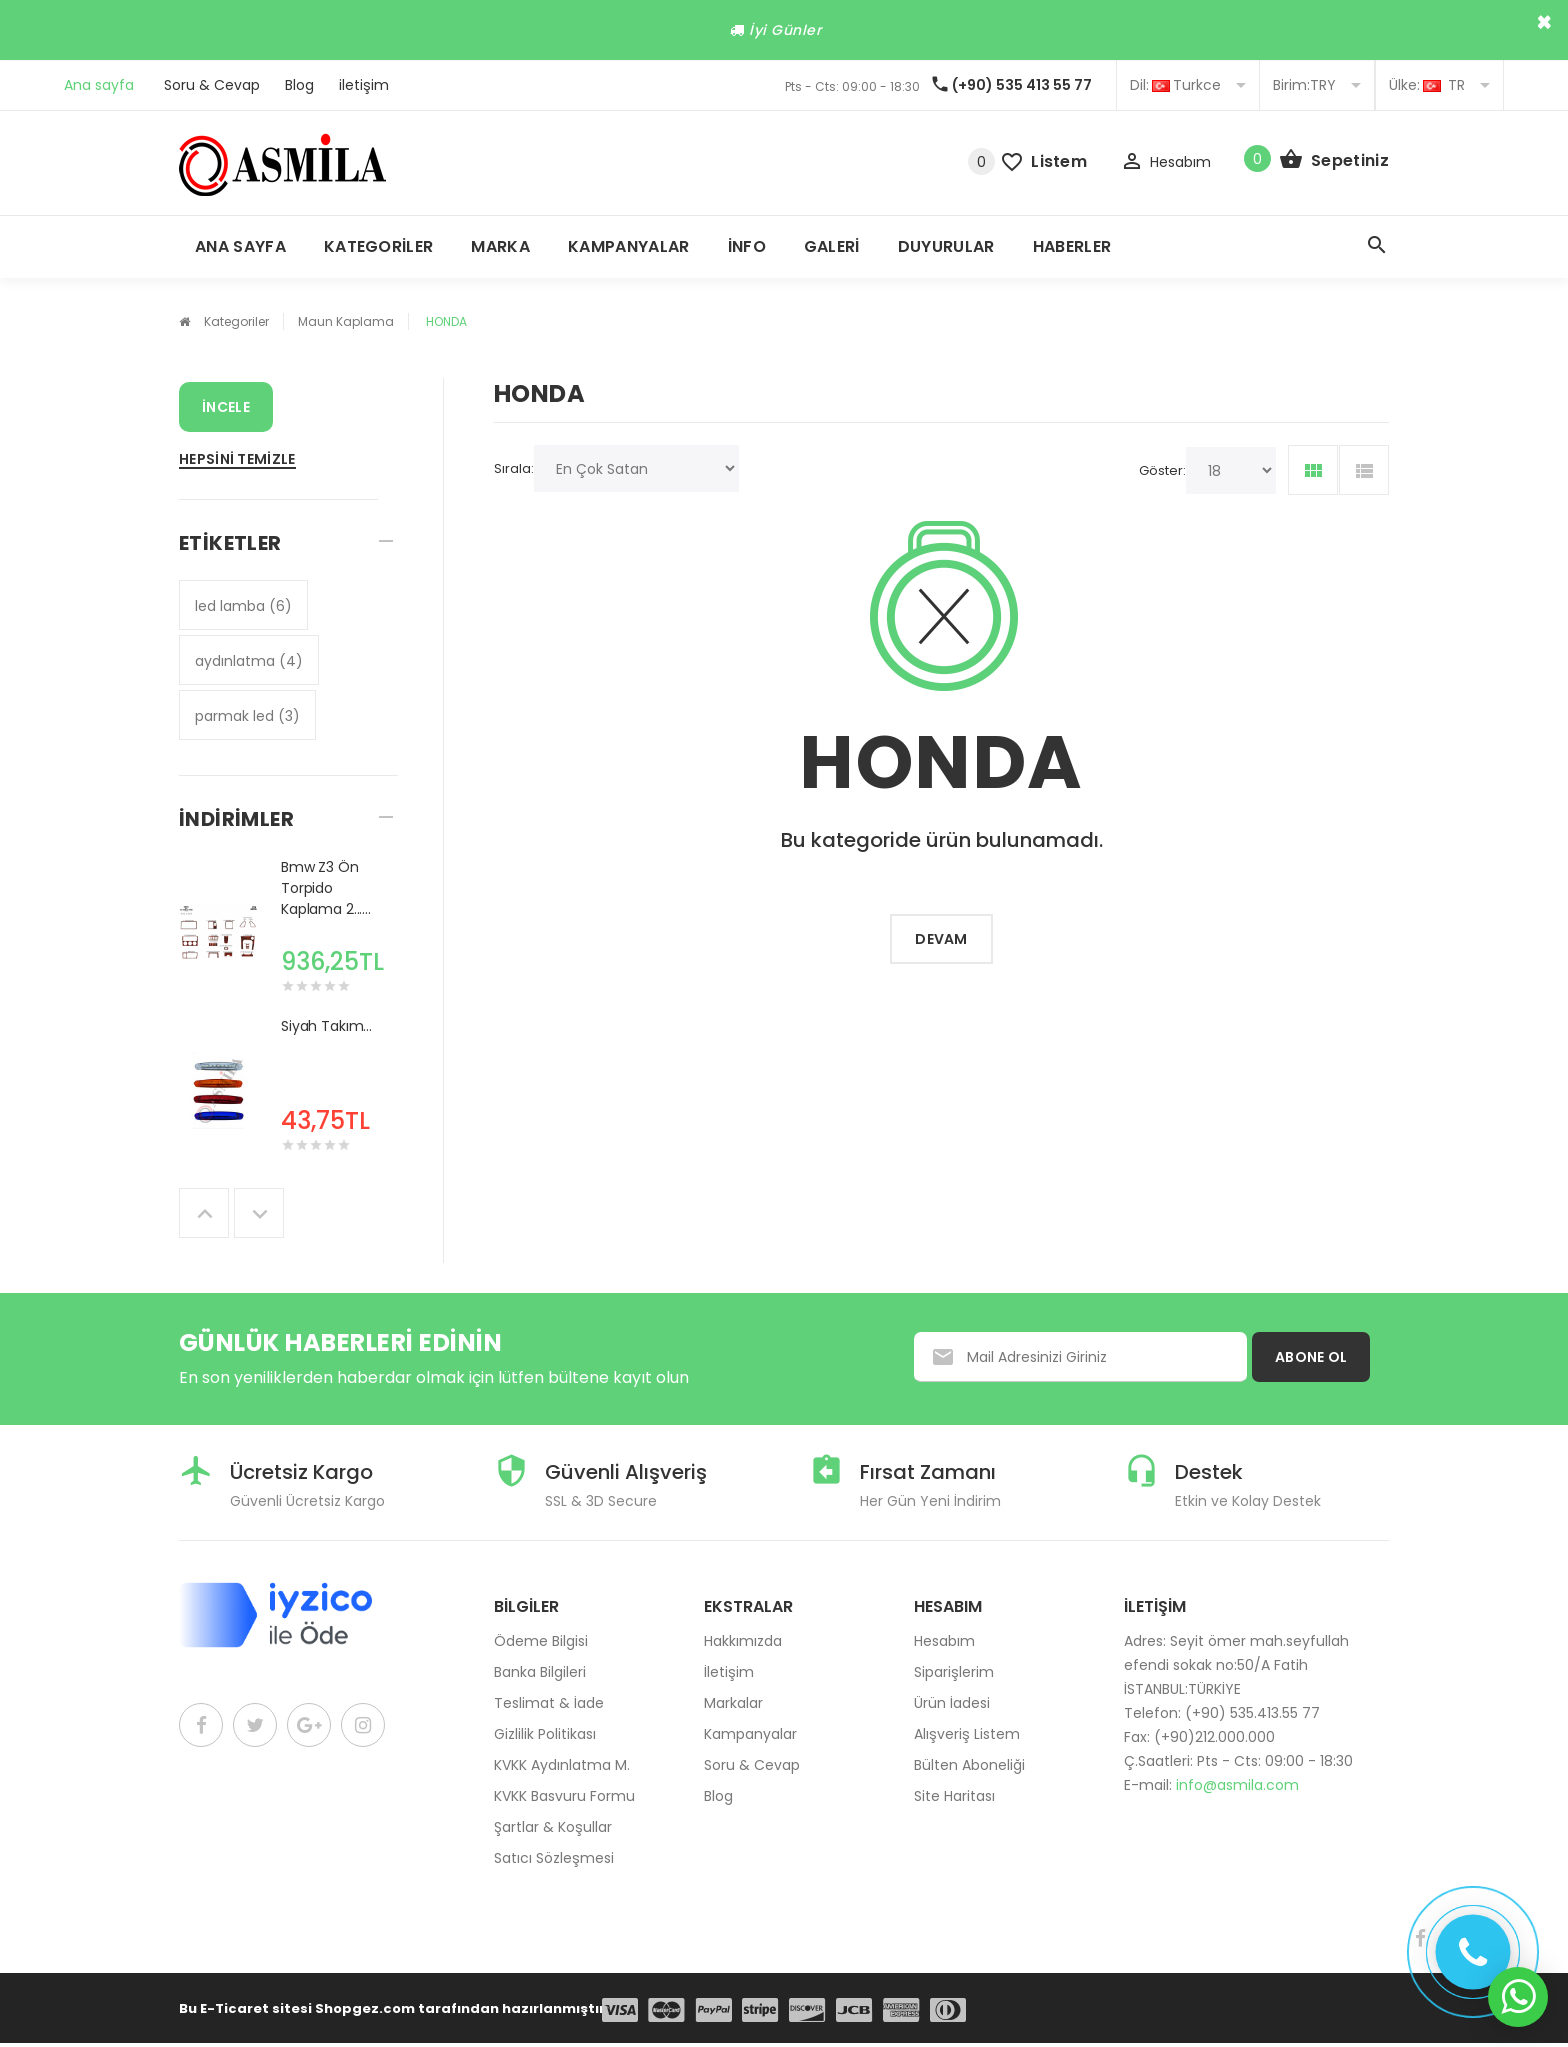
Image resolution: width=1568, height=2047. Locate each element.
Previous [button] (204, 1213)
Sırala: (514, 468)
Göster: (1162, 470)
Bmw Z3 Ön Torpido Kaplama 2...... (326, 888)
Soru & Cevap (212, 85)
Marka (500, 246)
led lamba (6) (243, 606)
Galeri (832, 246)
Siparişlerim (954, 1672)
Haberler (1072, 246)
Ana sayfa (99, 85)
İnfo (747, 246)
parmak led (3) (247, 716)
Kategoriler (379, 246)
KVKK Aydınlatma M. (562, 1765)
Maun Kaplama (346, 321)
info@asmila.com (1237, 1785)
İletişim (729, 1672)
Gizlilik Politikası (545, 1734)
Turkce (1188, 85)
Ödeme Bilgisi (541, 1641)
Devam (941, 939)
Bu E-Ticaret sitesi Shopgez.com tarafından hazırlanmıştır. (394, 2008)
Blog (299, 85)
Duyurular (946, 246)
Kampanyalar (629, 246)
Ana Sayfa (240, 246)
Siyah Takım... (326, 1026)
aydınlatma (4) (249, 661)
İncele (226, 407)
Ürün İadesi (952, 1703)
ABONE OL (1311, 1357)
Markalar (733, 1703)
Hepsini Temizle (237, 459)
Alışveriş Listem (967, 1734)
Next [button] (259, 1213)
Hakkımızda (743, 1641)
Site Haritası (954, 1796)
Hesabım (944, 1641)
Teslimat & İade (549, 1703)
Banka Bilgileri (540, 1672)
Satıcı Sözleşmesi (554, 1858)
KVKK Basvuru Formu (564, 1796)
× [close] (1544, 22)
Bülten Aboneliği (969, 1765)
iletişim (364, 85)
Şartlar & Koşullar (553, 1827)
